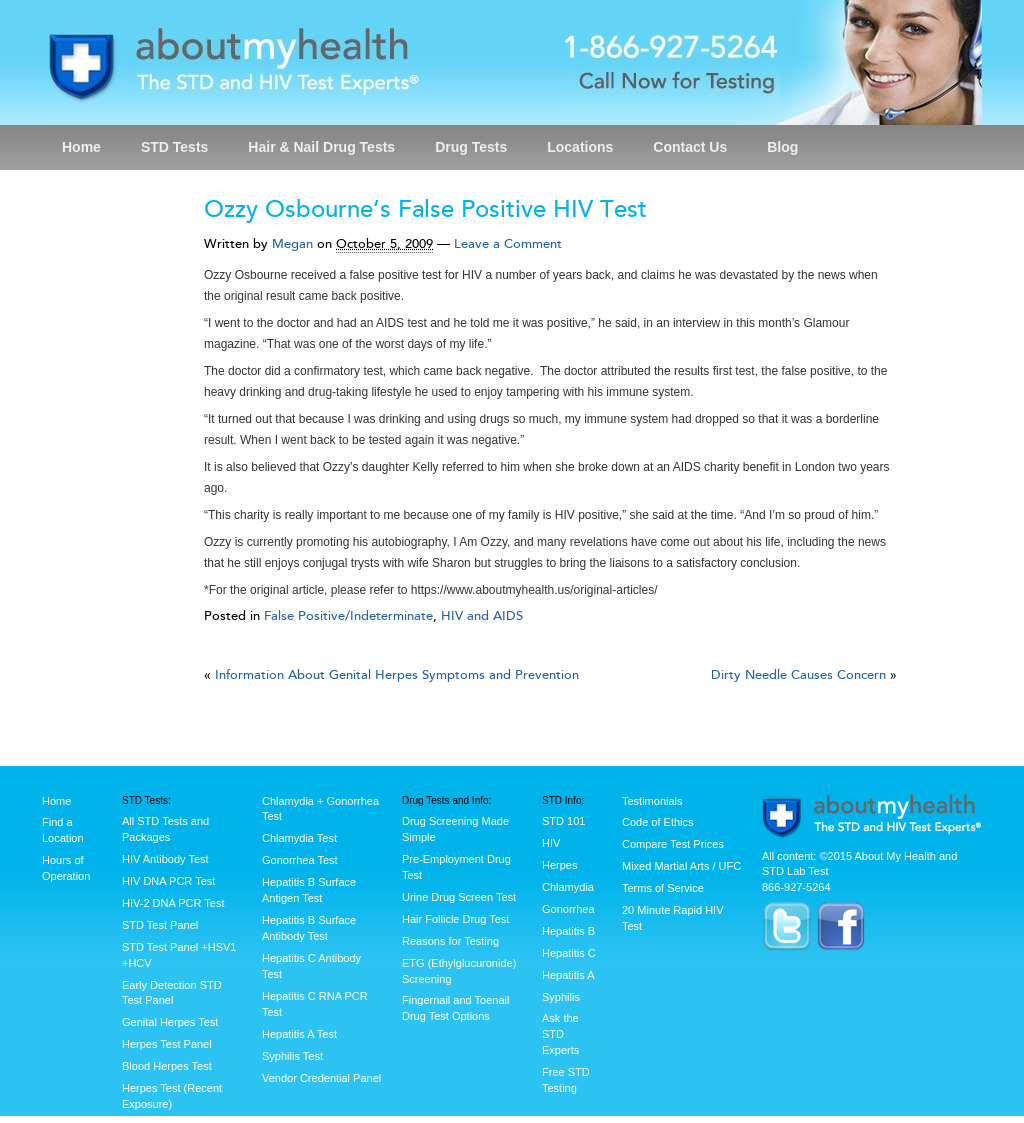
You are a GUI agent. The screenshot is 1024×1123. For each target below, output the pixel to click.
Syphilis (561, 997)
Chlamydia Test (299, 838)
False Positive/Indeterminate (348, 616)
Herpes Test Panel (167, 1044)
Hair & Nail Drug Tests (321, 147)
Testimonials (652, 801)
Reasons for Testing (450, 941)
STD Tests (174, 147)
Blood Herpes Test (167, 1066)
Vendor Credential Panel (321, 1078)
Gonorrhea (568, 909)
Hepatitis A (568, 975)
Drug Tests (471, 147)
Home (81, 147)
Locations (580, 147)
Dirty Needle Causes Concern (798, 675)
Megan (292, 244)
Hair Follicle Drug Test (455, 919)
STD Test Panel (160, 925)
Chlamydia (568, 887)
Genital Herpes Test (170, 1022)
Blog (782, 147)
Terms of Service (663, 888)
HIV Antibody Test (165, 859)
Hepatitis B (568, 931)
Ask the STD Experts (560, 1034)
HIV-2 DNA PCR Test (173, 903)
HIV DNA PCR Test (168, 881)
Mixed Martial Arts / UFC (681, 866)
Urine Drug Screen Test (459, 897)
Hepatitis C (569, 953)
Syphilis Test (292, 1056)
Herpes (559, 865)
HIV (551, 843)
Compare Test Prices (673, 844)
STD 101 (563, 821)
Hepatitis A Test (299, 1034)
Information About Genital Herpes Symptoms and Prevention (397, 675)
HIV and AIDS (482, 616)
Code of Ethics (658, 822)
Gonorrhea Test (300, 860)
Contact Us (690, 147)
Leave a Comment (508, 244)
